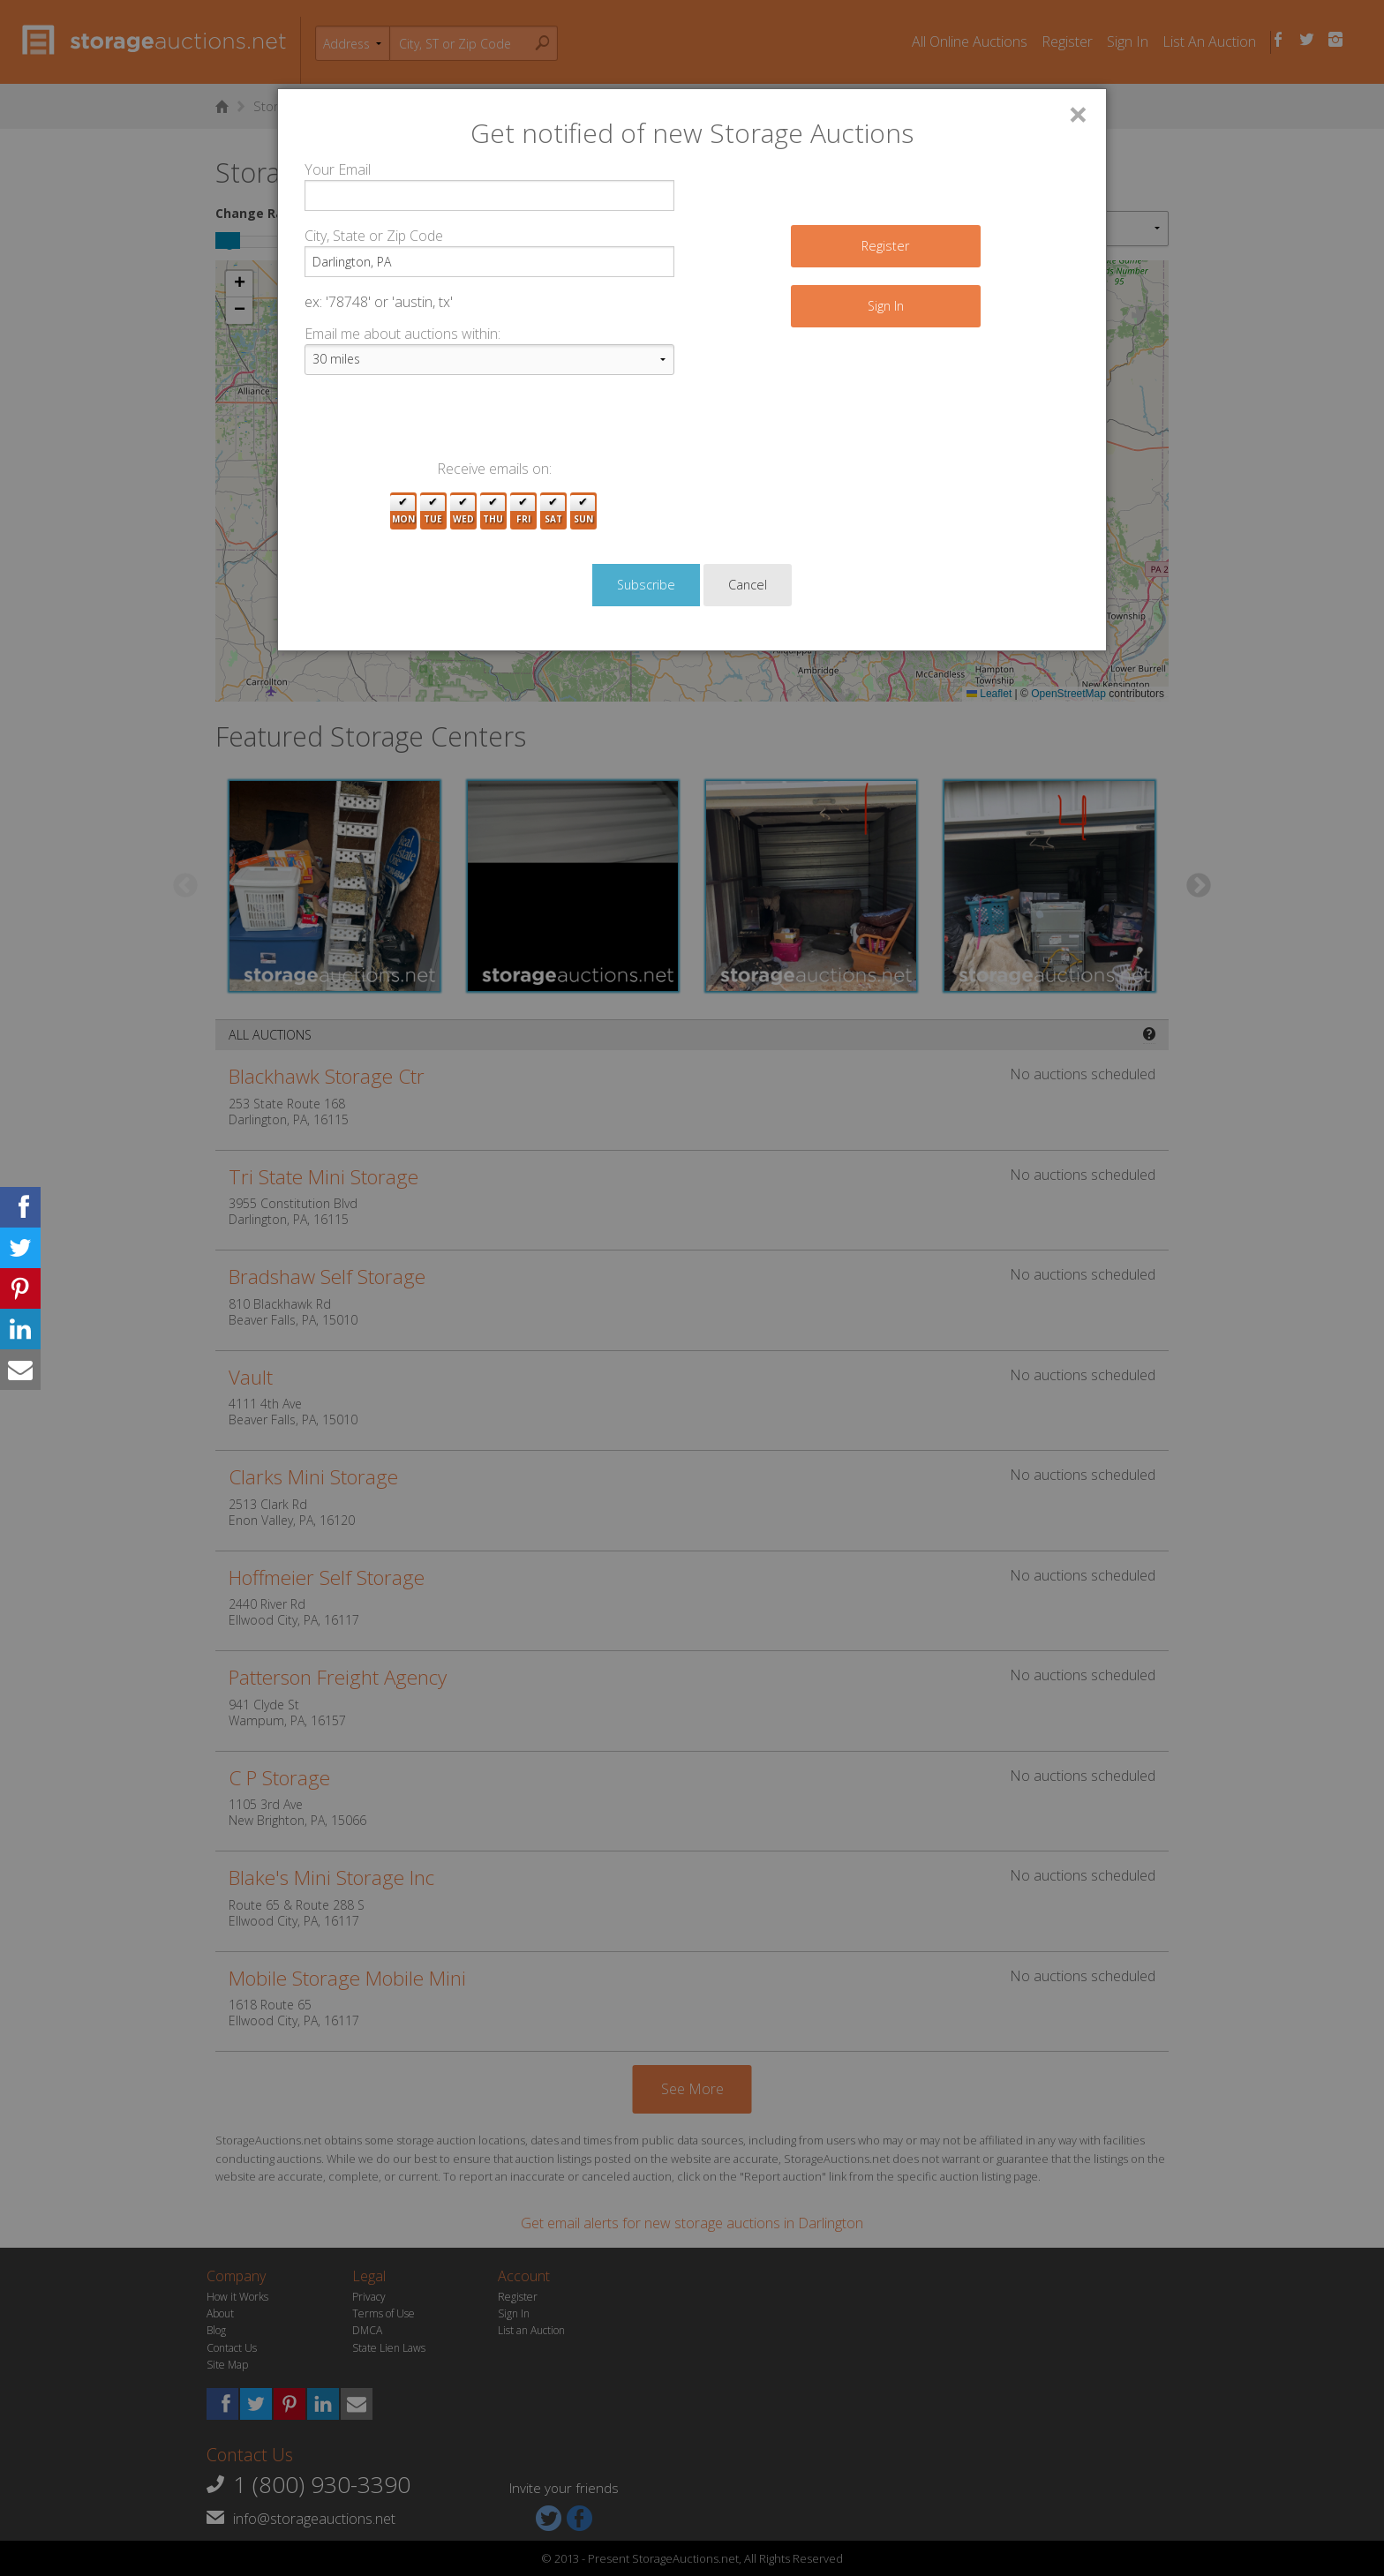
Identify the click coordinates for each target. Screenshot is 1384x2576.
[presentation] (439, 423)
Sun (583, 511)
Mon (403, 511)
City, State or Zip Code (374, 235)
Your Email (338, 169)
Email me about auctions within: (402, 333)
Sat (553, 511)
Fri (523, 511)
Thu (493, 511)
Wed (463, 511)
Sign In (886, 305)
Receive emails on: (494, 468)
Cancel (747, 584)
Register (885, 245)
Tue (433, 511)
